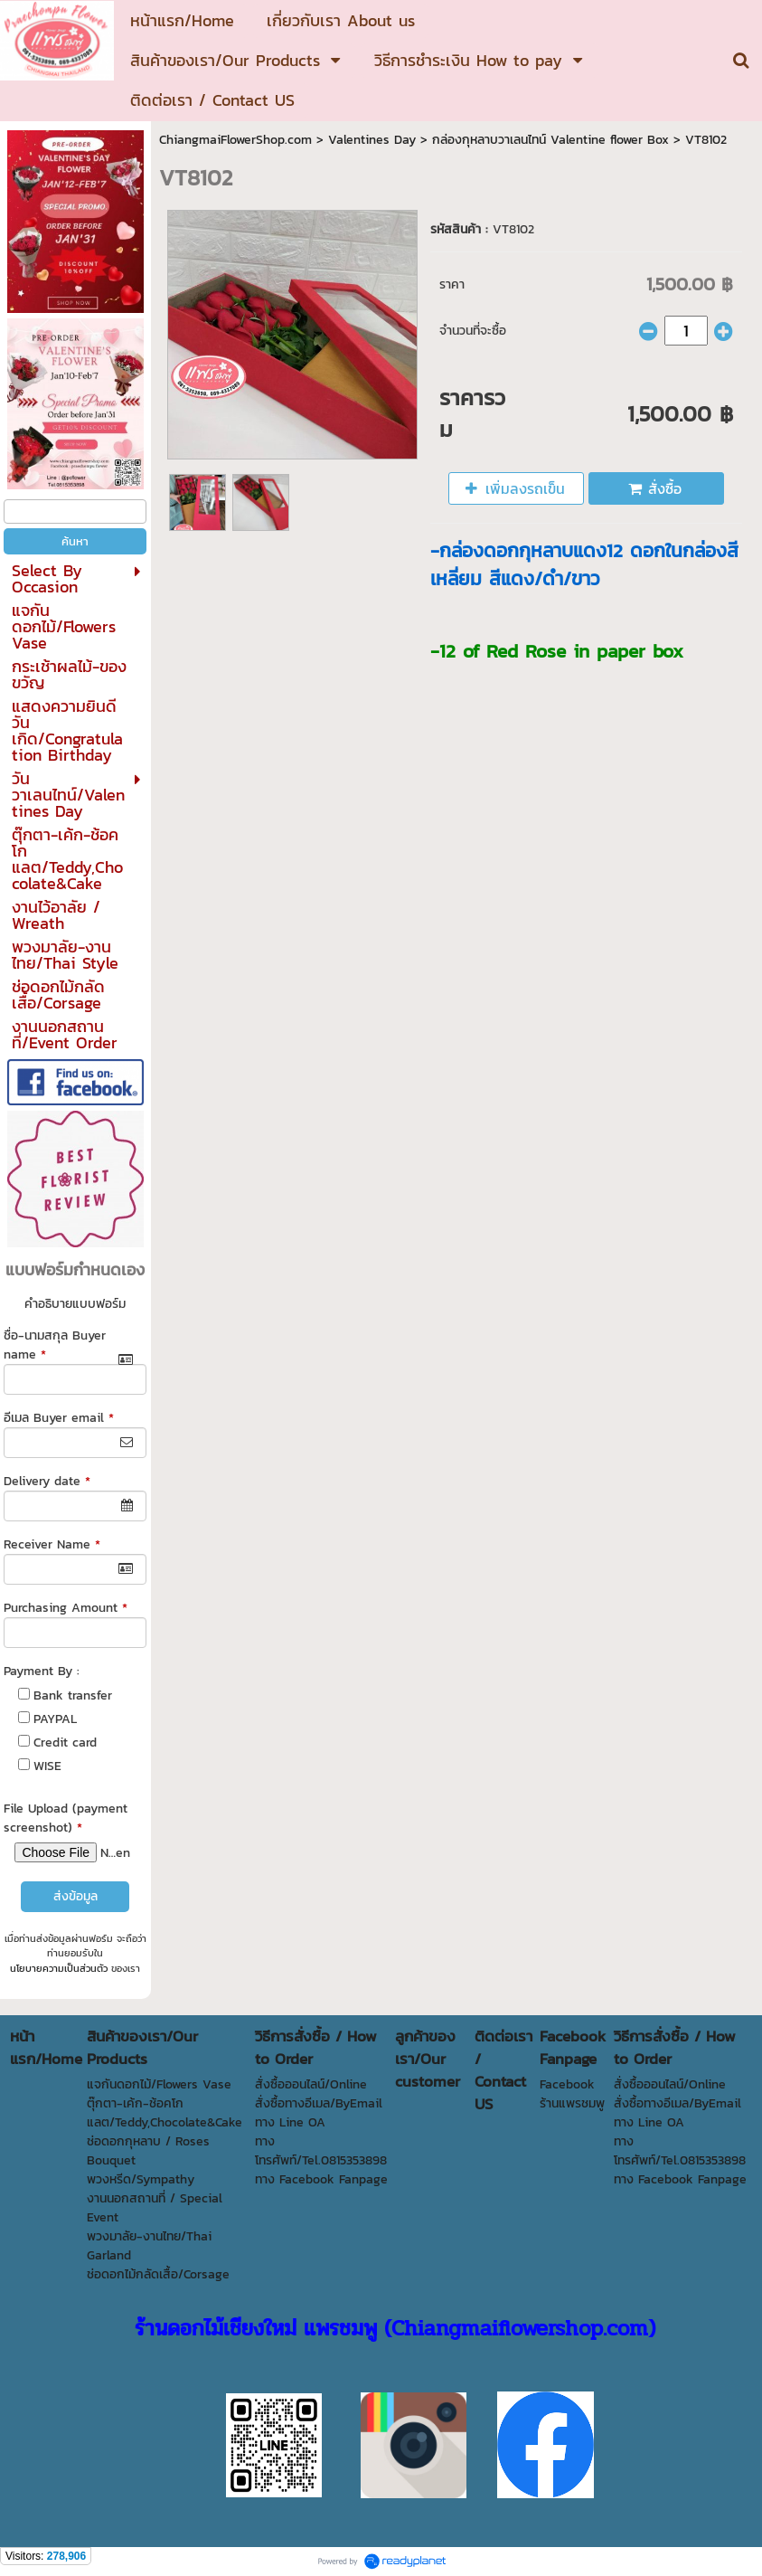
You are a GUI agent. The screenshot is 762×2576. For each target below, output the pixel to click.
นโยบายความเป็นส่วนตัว (59, 1968)
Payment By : (42, 1671)
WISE (47, 1766)
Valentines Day (372, 139)
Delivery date (47, 1481)
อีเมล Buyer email (59, 1417)
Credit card (65, 1742)
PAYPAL (55, 1718)
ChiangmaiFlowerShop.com (235, 139)
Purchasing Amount (65, 1607)
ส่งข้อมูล (75, 1896)
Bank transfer (72, 1695)
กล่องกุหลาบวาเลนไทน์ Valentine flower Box (550, 139)
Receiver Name (52, 1544)
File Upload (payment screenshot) (65, 1818)
